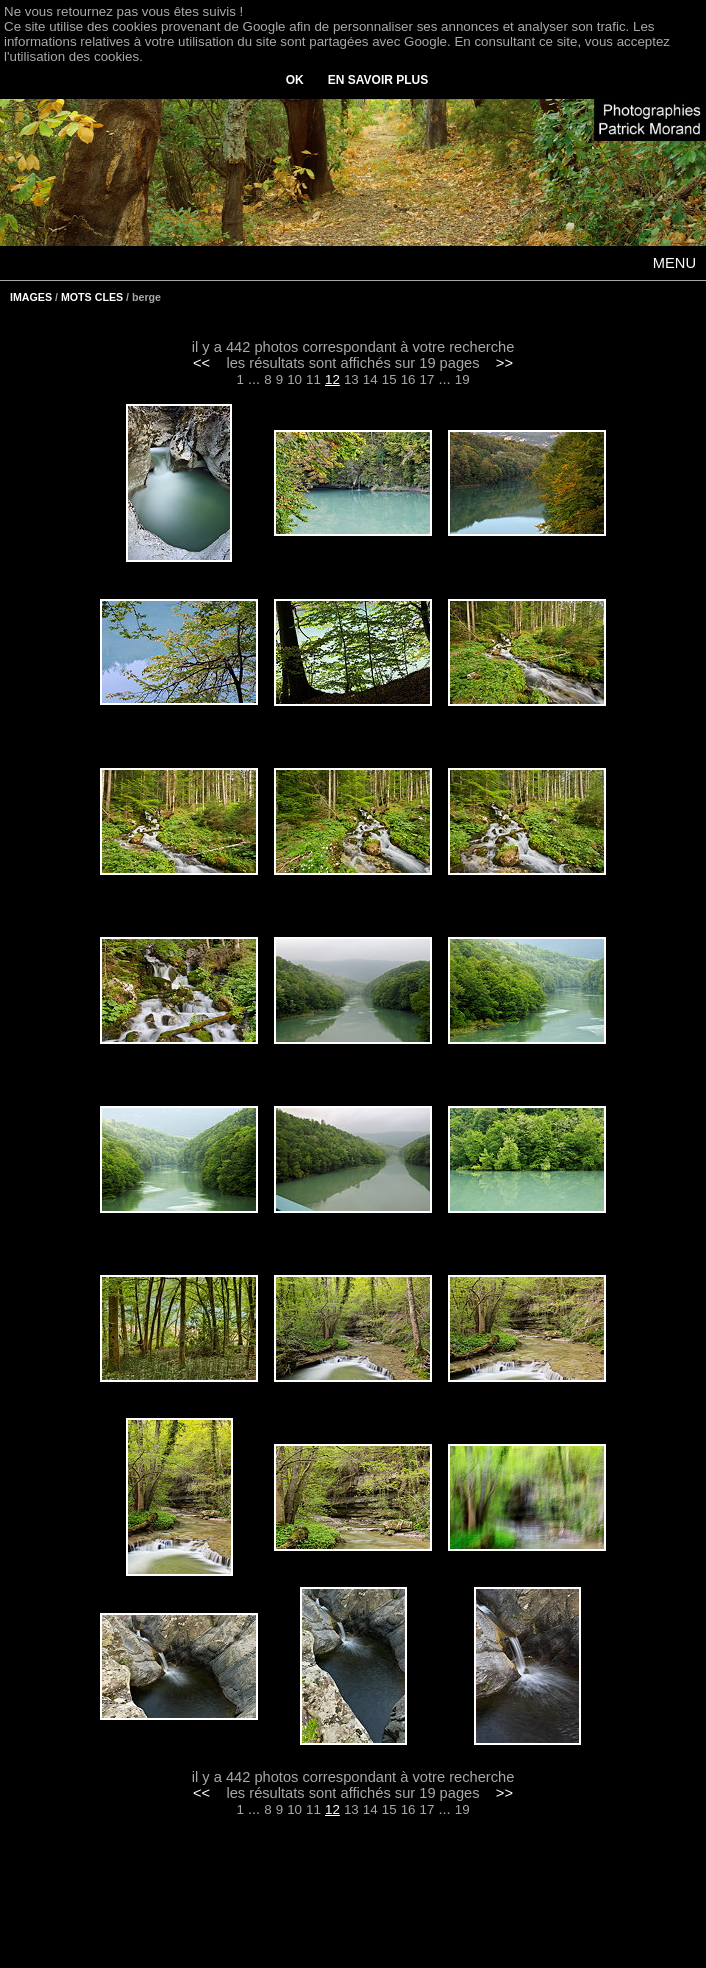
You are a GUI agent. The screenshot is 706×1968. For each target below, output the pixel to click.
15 (389, 379)
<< (201, 363)
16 (408, 379)
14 (370, 379)
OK (295, 80)
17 (427, 379)
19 (462, 379)
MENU (674, 263)
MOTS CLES (92, 297)
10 (294, 379)
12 (332, 379)
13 (351, 379)
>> (504, 363)
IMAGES (31, 297)
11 (313, 379)
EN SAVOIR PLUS (378, 80)
